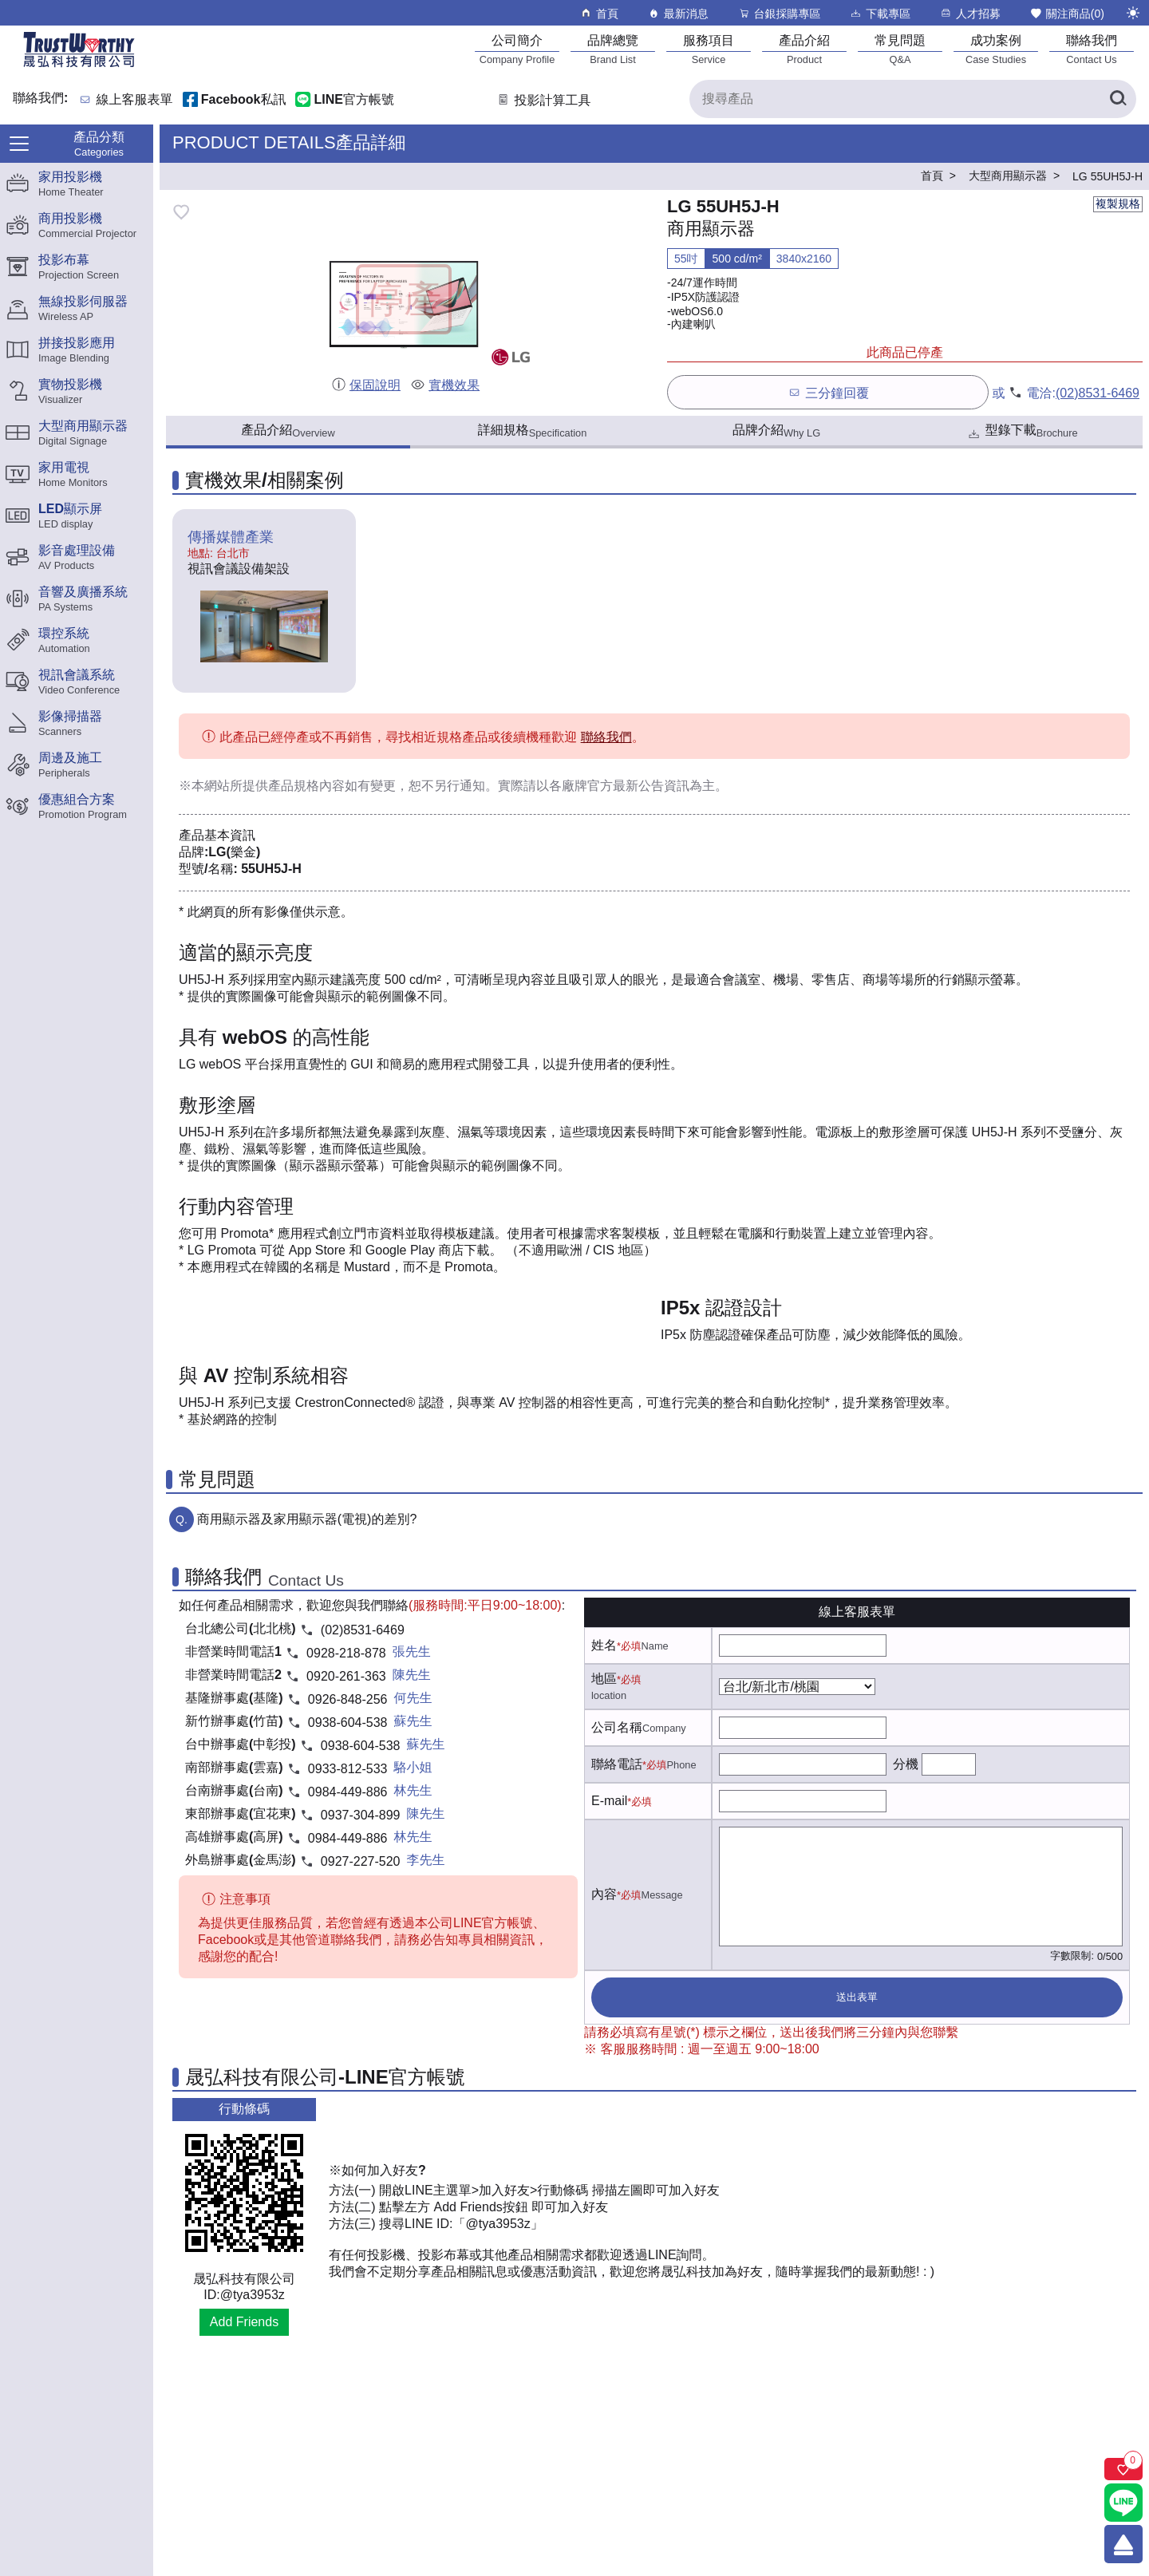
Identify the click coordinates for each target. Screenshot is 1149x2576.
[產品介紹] (804, 49)
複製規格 (1118, 203)
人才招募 (970, 13)
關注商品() (1066, 13)
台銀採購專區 (779, 13)
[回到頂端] (1123, 2544)
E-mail (609, 1801)
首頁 (598, 13)
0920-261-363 (346, 1676)
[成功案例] (995, 49)
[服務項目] (708, 49)
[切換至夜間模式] (1133, 12)
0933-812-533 (348, 1769)
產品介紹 (287, 431)
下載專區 (879, 13)
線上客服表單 (135, 100)
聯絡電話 (616, 1764)
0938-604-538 (348, 1722)
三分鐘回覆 (828, 392)
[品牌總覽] (612, 49)
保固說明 (366, 385)
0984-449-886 (348, 1792)
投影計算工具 (543, 100)
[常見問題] (900, 49)
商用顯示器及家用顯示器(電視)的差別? (307, 1519)
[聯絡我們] (1091, 49)
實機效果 (445, 385)
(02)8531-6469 (1097, 393)
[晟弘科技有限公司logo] (79, 66)
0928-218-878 (346, 1653)
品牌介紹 (776, 431)
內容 (604, 1894)
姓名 (604, 1645)
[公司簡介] (517, 49)
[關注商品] (1123, 2469)
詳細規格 (532, 431)
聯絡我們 (606, 737)
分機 (905, 1764)
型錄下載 (1021, 432)
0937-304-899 (361, 1815)
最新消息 (678, 13)
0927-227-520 (361, 1861)
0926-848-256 (348, 1699)
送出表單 (857, 1997)
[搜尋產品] (912, 99)
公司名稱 (616, 1727)
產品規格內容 (306, 785)
